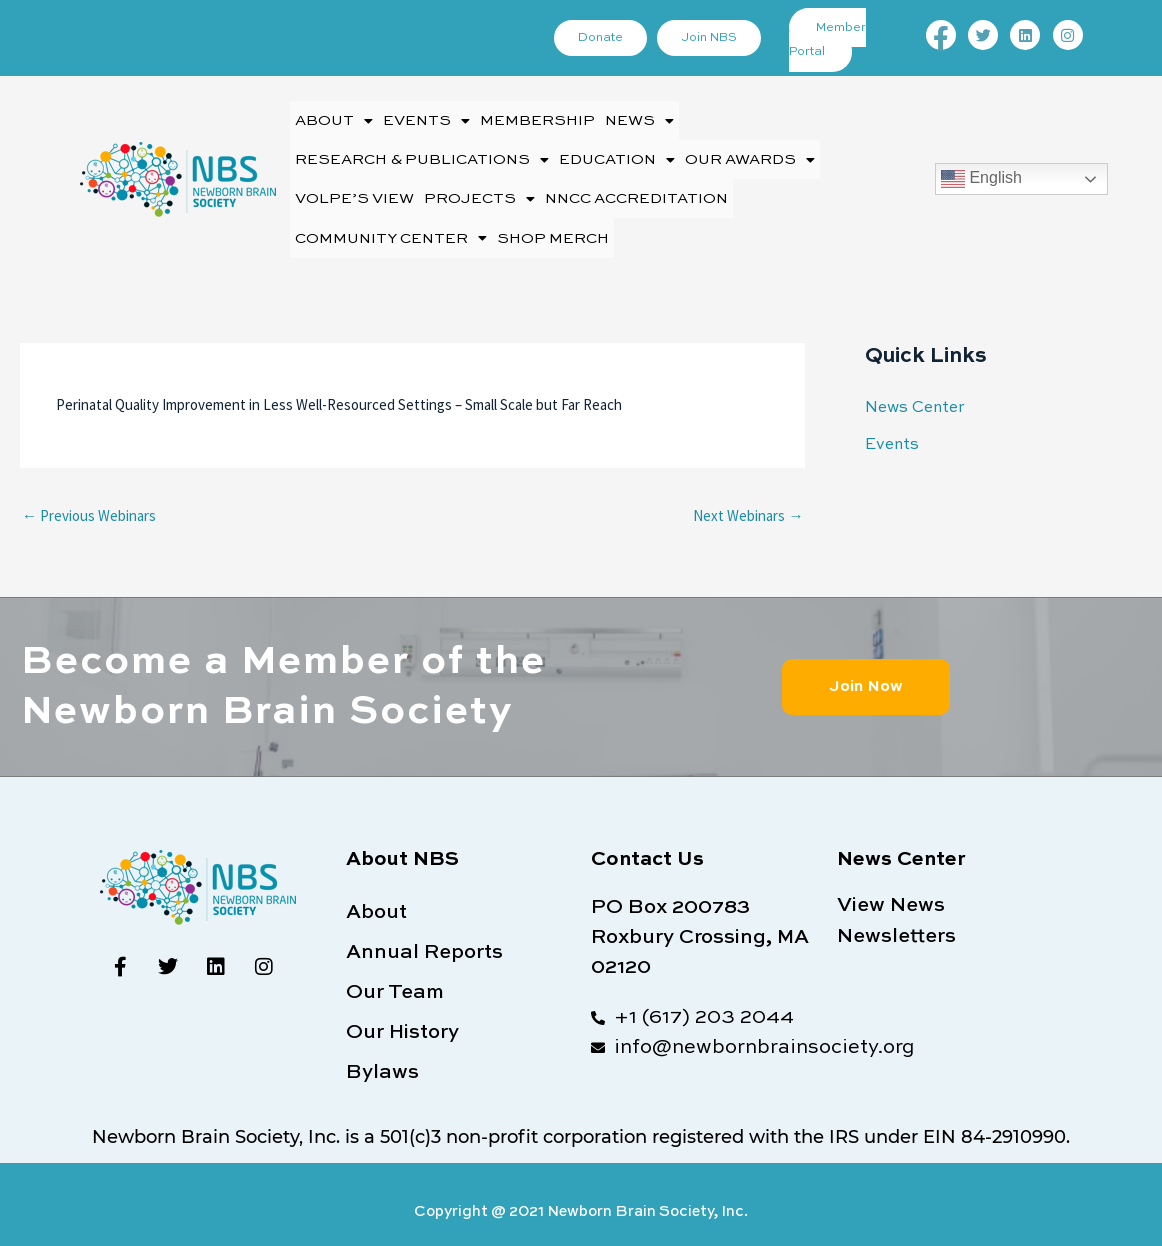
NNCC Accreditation (636, 188)
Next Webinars (748, 498)
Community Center (391, 223)
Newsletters (896, 918)
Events (426, 118)
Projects (479, 188)
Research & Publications (422, 153)
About (334, 118)
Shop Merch (553, 223)
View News (891, 888)
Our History (402, 1016)
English (981, 171)
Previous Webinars (89, 498)
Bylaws (382, 1056)
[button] (334, 118)
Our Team (395, 976)
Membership (537, 118)
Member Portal (829, 39)
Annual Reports (424, 936)
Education (617, 153)
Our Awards (750, 153)
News (639, 118)
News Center (912, 391)
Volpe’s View (354, 188)
